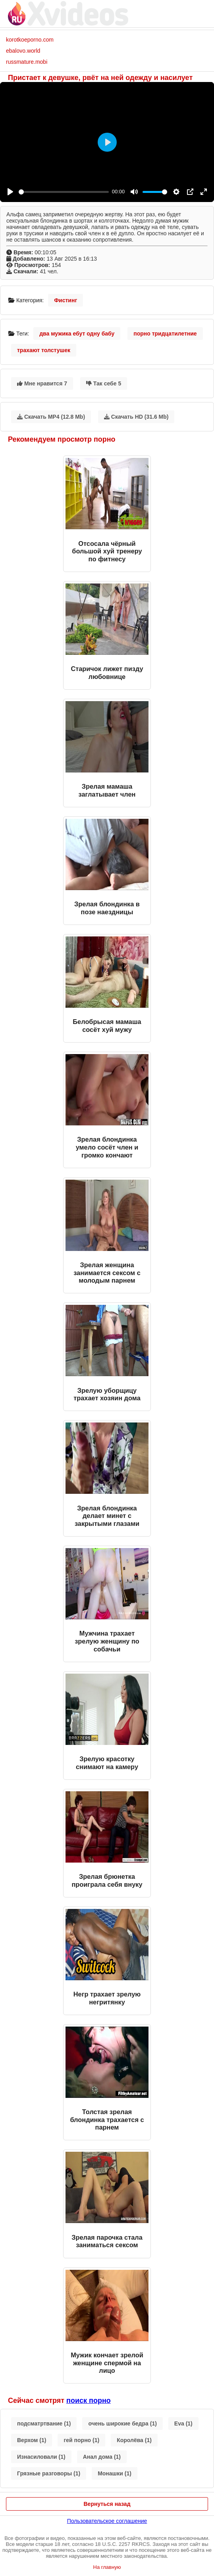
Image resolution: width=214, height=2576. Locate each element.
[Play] (10, 191)
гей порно (81, 2440)
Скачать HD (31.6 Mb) (136, 417)
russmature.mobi (26, 62)
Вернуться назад (106, 2504)
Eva (183, 2423)
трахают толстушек (43, 350)
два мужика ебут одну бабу (76, 333)
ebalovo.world (23, 51)
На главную (107, 2567)
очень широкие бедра (122, 2423)
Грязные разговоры (48, 2473)
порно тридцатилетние (165, 333)
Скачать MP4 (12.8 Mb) (51, 417)
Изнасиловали (41, 2457)
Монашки (114, 2473)
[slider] (64, 192)
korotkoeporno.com (30, 39)
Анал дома (102, 2457)
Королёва (134, 2440)
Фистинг (65, 300)
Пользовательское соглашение (107, 2521)
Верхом (31, 2440)
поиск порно (88, 2400)
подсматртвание (44, 2423)
